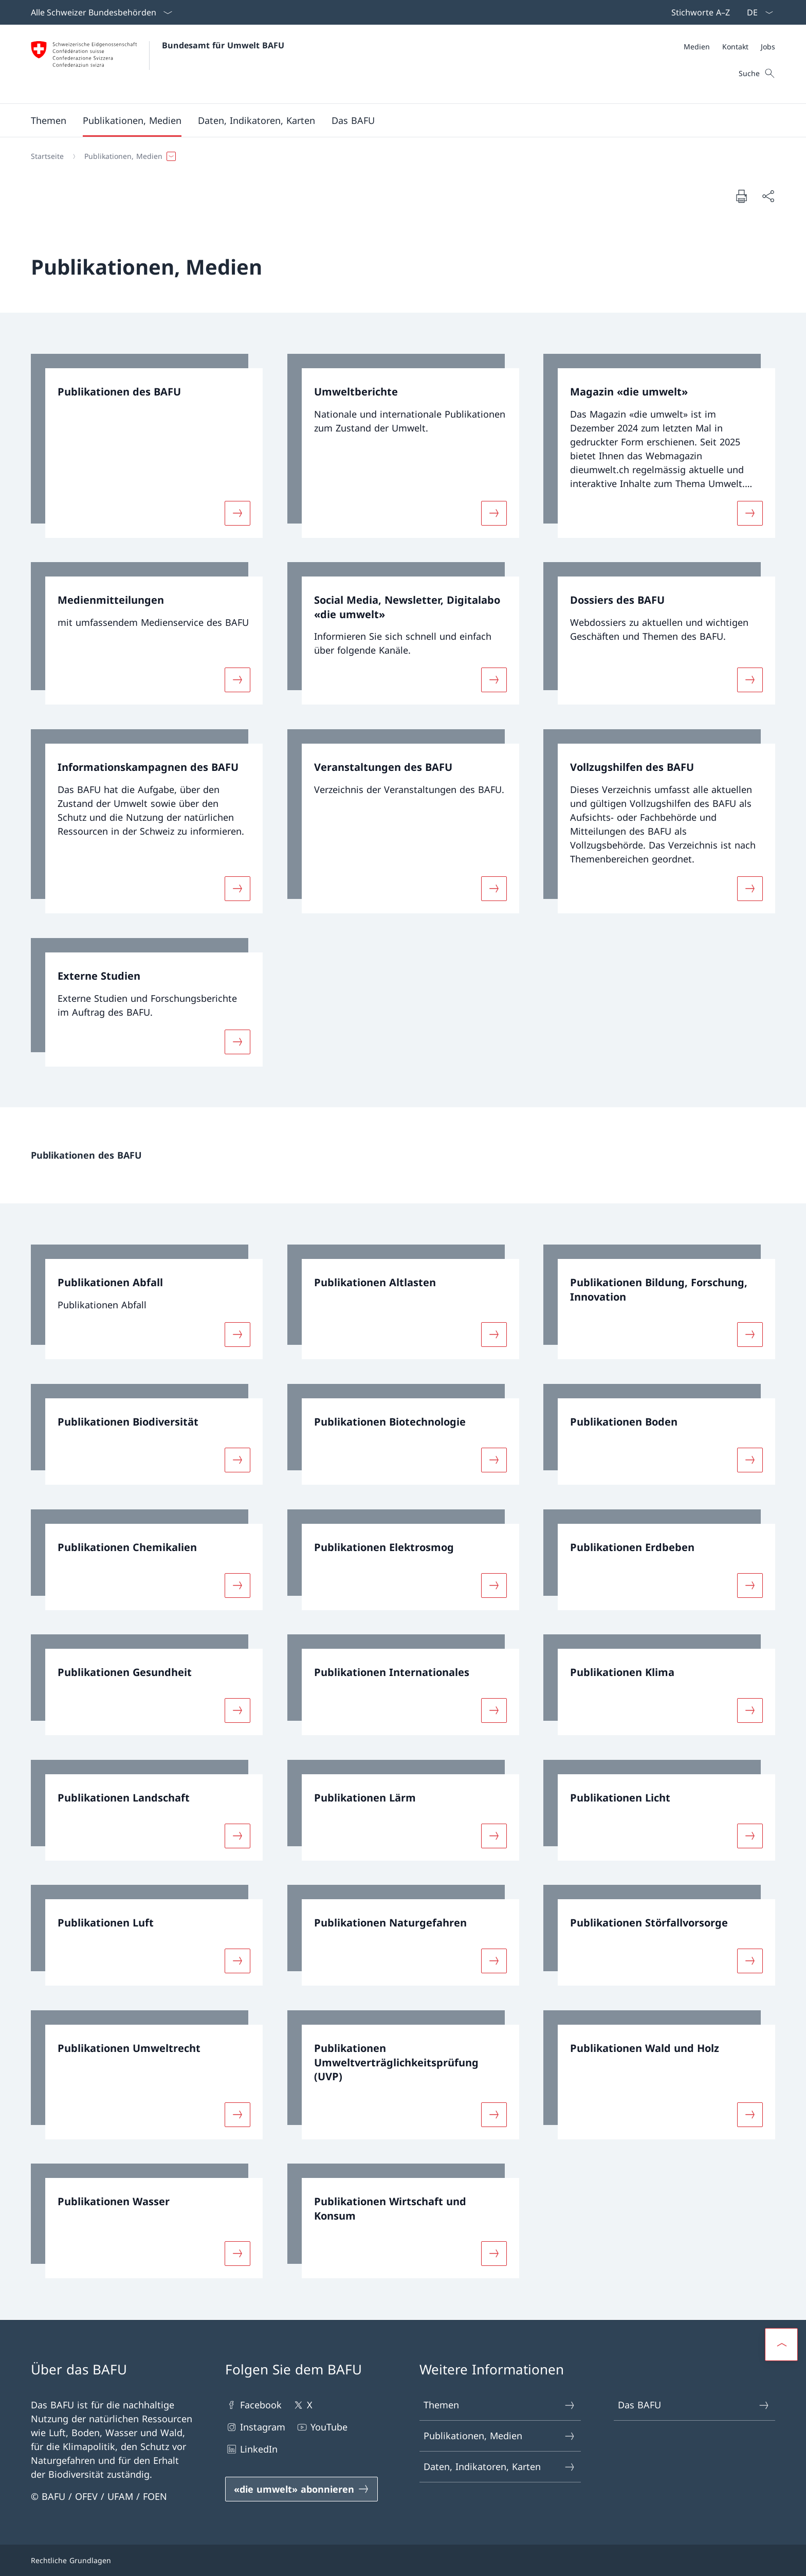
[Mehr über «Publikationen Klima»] (750, 1710)
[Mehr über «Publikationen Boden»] (750, 1460)
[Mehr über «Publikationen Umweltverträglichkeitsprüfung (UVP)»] (494, 2114)
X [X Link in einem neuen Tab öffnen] (302, 2405)
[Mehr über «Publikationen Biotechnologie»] (494, 1460)
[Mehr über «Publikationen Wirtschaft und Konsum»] (494, 2253)
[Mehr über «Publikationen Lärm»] (494, 1835)
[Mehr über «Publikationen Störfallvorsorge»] (750, 1961)
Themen (500, 2405)
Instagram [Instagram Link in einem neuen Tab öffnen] (255, 2427)
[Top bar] (698, 12)
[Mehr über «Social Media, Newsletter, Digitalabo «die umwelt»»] (494, 680)
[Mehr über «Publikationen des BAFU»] (237, 512)
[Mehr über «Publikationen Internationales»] (494, 1710)
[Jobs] (768, 46)
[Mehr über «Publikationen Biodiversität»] (237, 1460)
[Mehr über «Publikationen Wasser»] (237, 2253)
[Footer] (403, 2560)
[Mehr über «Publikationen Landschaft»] (237, 1835)
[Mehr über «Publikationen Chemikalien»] (237, 1585)
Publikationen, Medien (500, 2435)
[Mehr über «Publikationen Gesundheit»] (237, 1710)
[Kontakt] (735, 46)
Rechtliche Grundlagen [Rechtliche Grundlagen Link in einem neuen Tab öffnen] (71, 2560)
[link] (147, 446)
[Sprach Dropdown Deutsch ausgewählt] (756, 12)
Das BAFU (694, 2405)
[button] (49, 120)
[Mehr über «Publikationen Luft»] (237, 1961)
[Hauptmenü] (395, 120)
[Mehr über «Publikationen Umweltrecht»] (237, 2114)
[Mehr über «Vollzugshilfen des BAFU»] (750, 888)
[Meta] (729, 46)
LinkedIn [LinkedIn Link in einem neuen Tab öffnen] (251, 2449)
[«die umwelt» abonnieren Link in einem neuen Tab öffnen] (301, 2489)
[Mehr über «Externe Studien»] (237, 1041)
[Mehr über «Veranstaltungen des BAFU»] (494, 888)
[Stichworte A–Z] (698, 12)
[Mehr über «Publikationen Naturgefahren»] (494, 1961)
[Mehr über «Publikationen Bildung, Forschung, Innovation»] (750, 1334)
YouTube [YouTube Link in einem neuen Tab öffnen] (321, 2427)
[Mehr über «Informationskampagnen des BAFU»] (237, 888)
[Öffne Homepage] (157, 64)
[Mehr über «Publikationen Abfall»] (237, 1334)
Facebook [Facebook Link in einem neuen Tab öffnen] (253, 2405)
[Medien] (696, 46)
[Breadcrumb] (399, 156)
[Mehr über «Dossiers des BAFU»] (750, 680)
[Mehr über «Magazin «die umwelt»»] (750, 512)
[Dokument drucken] (741, 196)
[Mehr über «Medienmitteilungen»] (237, 680)
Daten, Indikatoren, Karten (500, 2466)
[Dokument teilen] (768, 196)
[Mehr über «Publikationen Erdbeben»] (750, 1585)
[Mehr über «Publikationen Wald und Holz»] (750, 2114)
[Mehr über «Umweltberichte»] (494, 512)
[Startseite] (47, 156)
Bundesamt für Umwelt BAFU (223, 45)
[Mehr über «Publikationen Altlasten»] (494, 1334)
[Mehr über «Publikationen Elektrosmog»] (494, 1585)
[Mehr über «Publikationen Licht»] (750, 1835)
